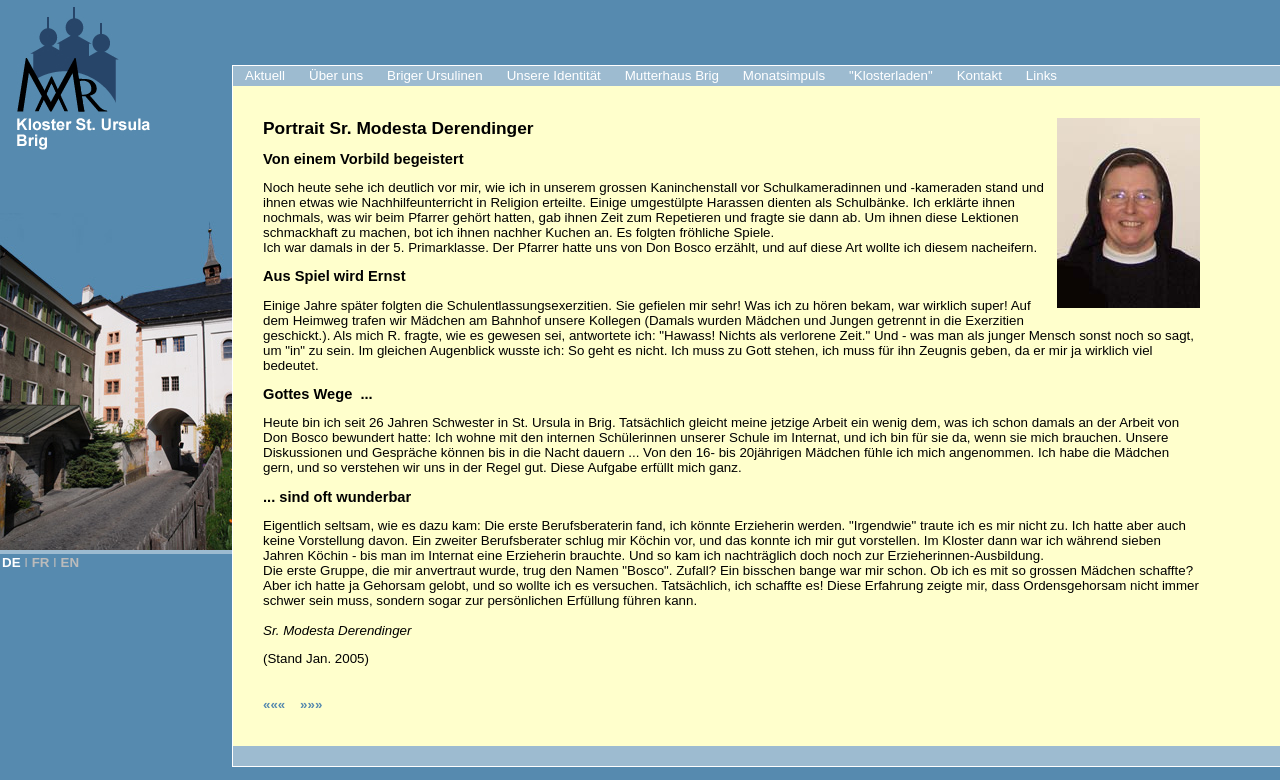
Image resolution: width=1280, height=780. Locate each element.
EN (70, 562)
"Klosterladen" (891, 75)
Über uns (336, 75)
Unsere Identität (554, 75)
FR (41, 562)
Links (1041, 75)
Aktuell (265, 75)
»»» (311, 704)
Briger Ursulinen (435, 75)
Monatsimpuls (784, 75)
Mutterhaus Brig (672, 75)
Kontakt (979, 75)
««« (276, 704)
